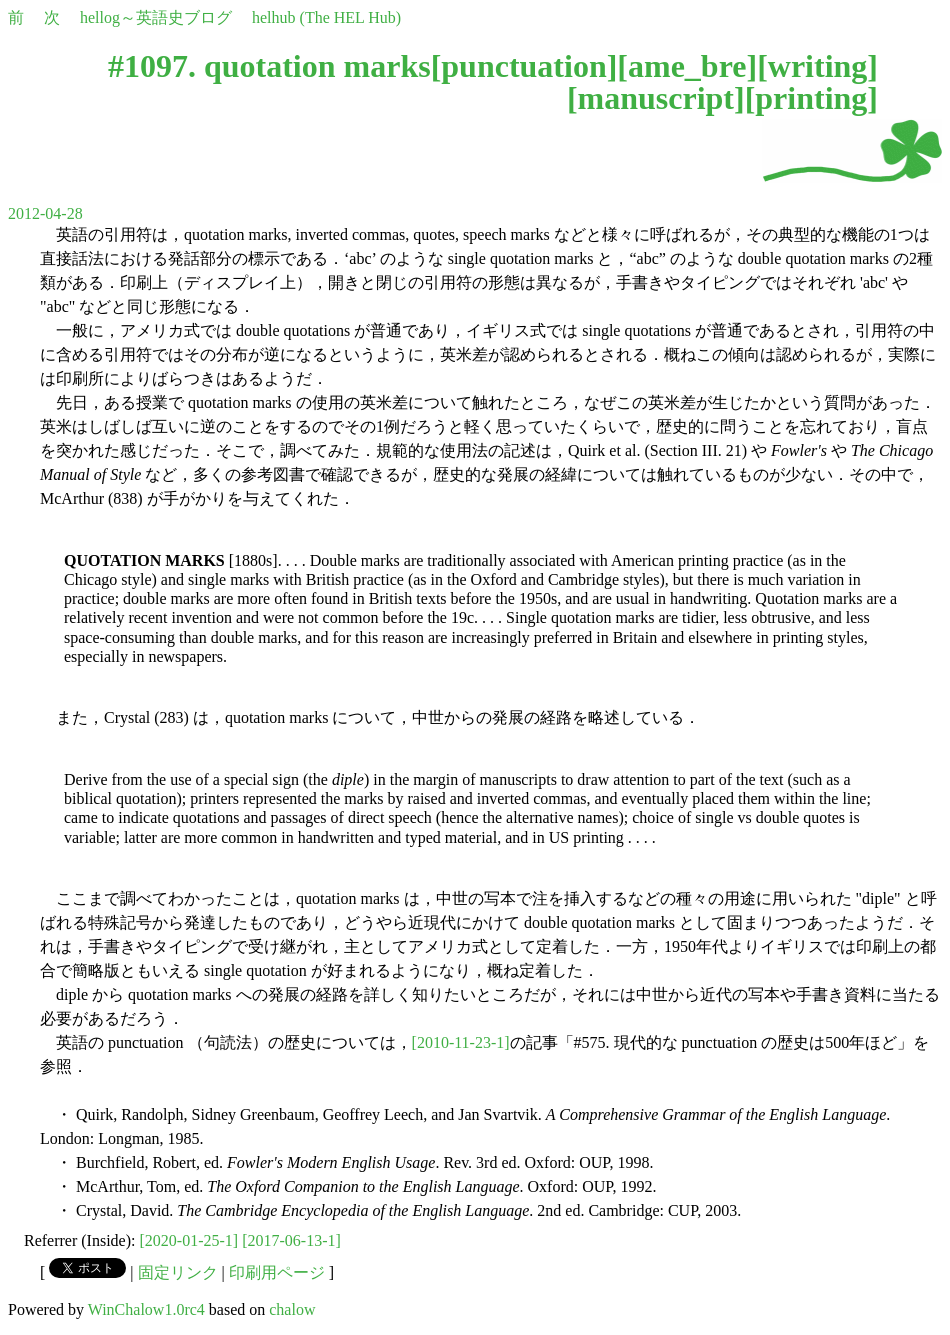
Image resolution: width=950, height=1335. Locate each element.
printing (811, 98)
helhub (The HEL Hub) (326, 17)
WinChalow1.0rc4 (146, 1309)
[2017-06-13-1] (291, 1240)
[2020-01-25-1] (189, 1240)
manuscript (656, 98)
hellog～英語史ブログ (156, 17)
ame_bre (687, 66)
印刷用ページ (277, 1272)
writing (818, 66)
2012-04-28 (45, 213)
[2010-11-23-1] (461, 1042)
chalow (292, 1309)
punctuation (523, 66)
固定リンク (178, 1272)
